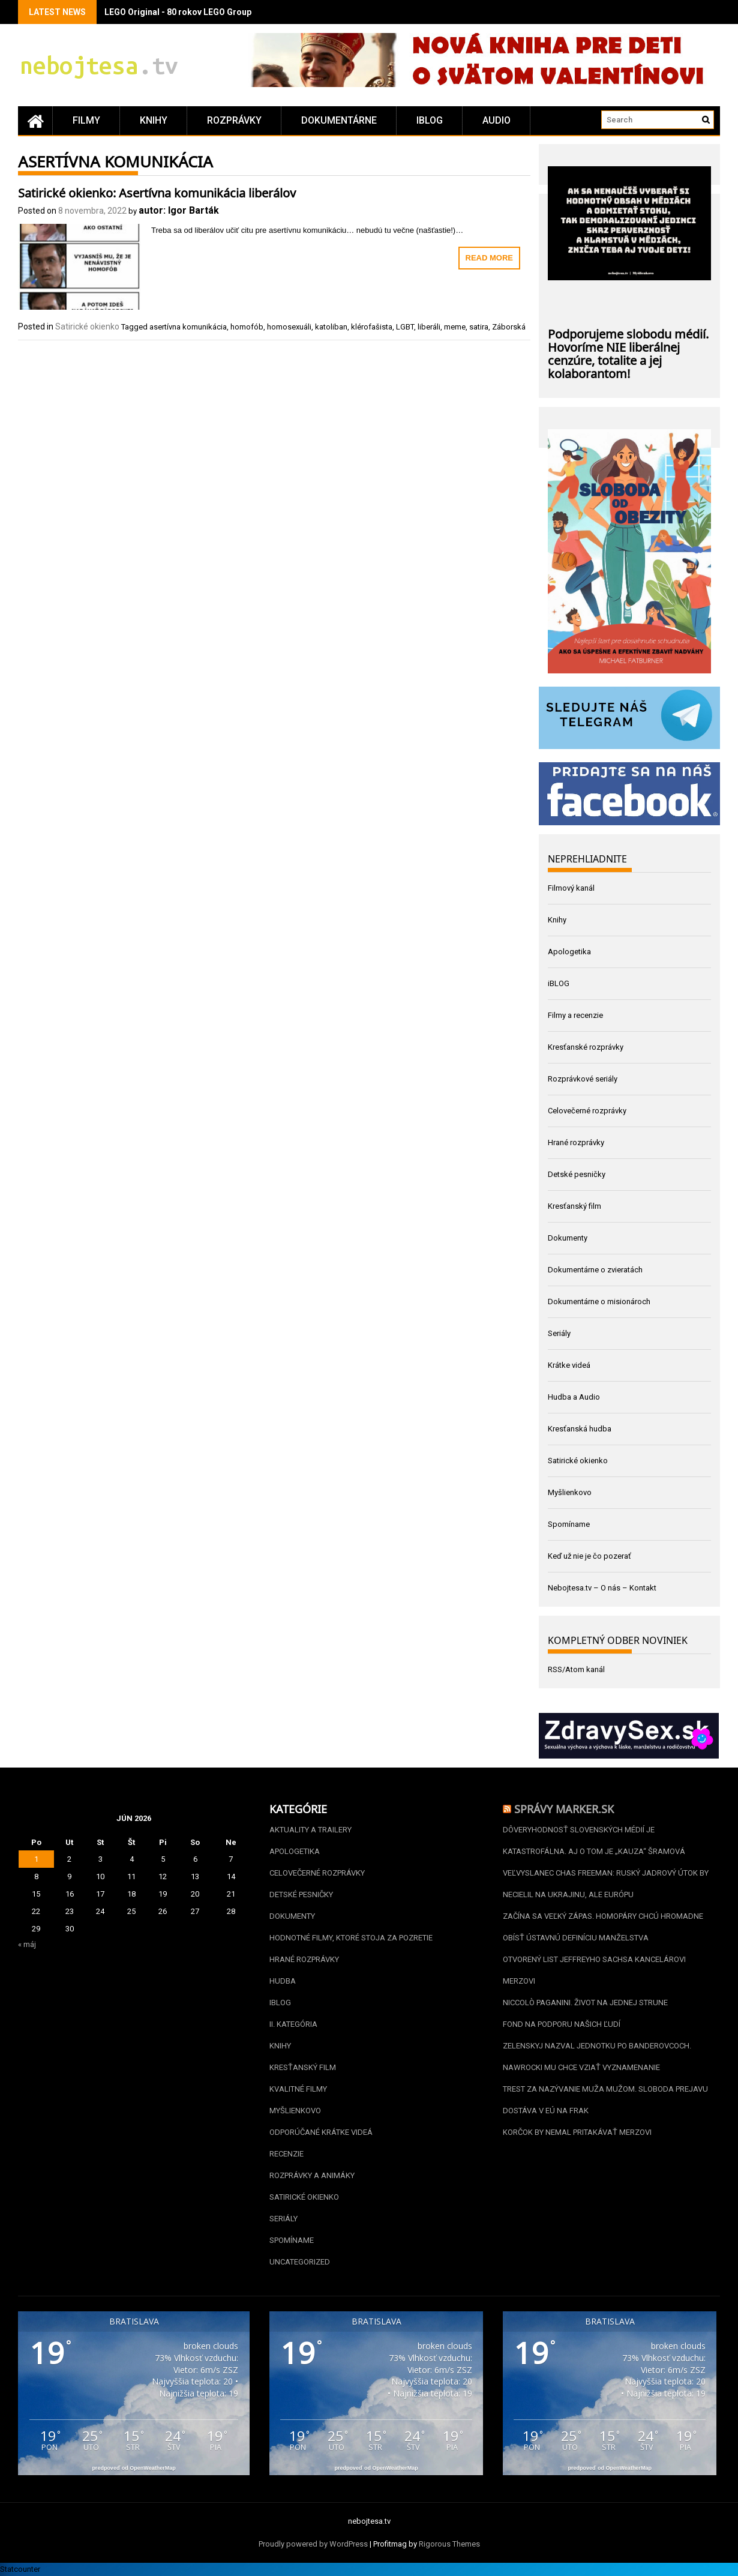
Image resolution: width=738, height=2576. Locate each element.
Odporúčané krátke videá (321, 2132)
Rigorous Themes (449, 2543)
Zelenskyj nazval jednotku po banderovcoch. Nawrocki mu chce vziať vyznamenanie (597, 2056)
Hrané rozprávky (576, 1142)
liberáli (429, 326)
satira (478, 326)
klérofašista (371, 326)
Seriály (559, 1333)
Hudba (282, 1980)
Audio (496, 120)
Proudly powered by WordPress (313, 2543)
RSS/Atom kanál (576, 1669)
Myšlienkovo (570, 1492)
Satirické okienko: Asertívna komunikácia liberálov (157, 191)
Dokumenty (567, 1237)
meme (455, 326)
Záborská (509, 326)
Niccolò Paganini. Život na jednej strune (585, 2002)
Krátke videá (569, 1365)
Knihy (153, 120)
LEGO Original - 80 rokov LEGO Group (177, 12)
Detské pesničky (576, 1174)
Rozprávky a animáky (312, 2175)
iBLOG (429, 120)
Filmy (86, 120)
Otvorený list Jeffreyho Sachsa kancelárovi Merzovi (594, 1970)
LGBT (405, 326)
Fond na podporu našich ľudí (561, 2024)
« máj (27, 1944)
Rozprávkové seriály (582, 1078)
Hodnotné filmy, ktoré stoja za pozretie (351, 1937)
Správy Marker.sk (564, 1807)
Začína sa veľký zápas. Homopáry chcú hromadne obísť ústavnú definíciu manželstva (603, 1927)
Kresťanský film (574, 1206)
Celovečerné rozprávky (587, 1110)
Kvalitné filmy (298, 2088)
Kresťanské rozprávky (585, 1047)
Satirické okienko (87, 326)
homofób (246, 326)
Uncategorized (299, 2261)
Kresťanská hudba (579, 1428)
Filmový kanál (571, 887)
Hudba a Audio (574, 1396)
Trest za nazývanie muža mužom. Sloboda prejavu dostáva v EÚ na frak (605, 2099)
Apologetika (569, 951)
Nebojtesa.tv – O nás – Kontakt (602, 1587)
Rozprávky (234, 120)
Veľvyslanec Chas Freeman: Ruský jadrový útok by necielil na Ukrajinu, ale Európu (606, 1883)
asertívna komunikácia (188, 326)
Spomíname (569, 1524)
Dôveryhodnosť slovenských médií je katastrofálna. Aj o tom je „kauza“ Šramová (594, 1840)
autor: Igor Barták (179, 210)
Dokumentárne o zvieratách (595, 1269)
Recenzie (286, 2153)
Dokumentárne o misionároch (599, 1301)
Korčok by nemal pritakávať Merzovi (577, 2132)
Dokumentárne (339, 120)
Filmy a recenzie (575, 1015)
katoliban (331, 326)
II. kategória (293, 2024)
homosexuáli (289, 326)
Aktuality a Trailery (310, 1829)
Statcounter (20, 2569)
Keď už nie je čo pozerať (589, 1555)
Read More (489, 257)
